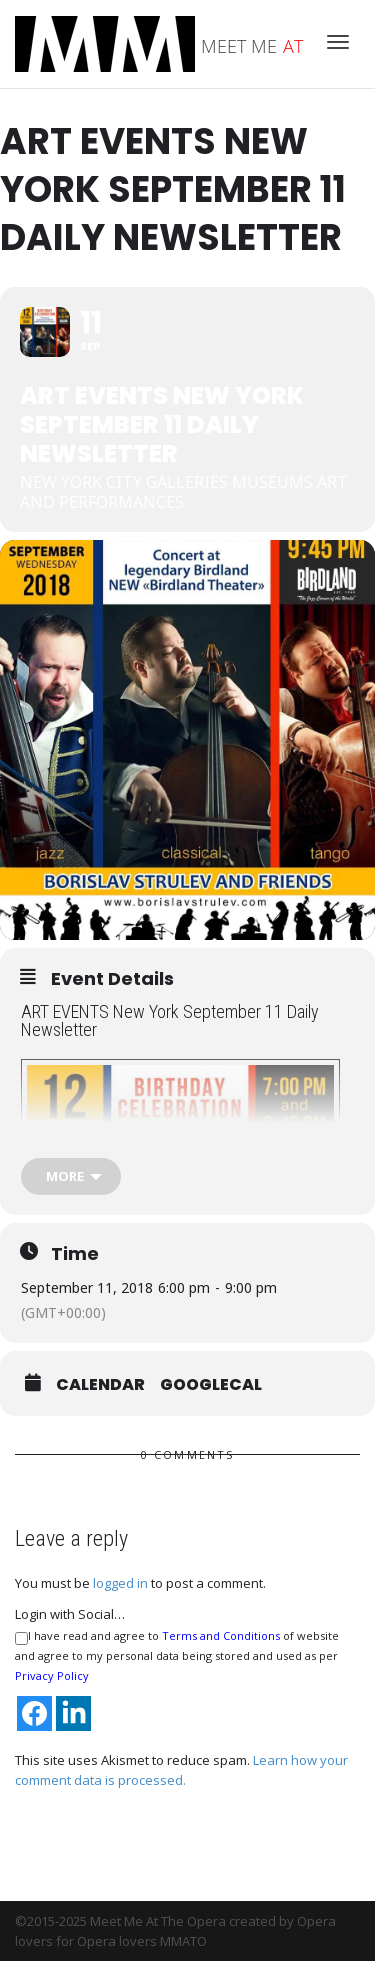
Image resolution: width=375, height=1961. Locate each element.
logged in (120, 1583)
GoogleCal (211, 1385)
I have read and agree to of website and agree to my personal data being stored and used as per (177, 1655)
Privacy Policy (52, 1675)
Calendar (100, 1385)
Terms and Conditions (221, 1635)
